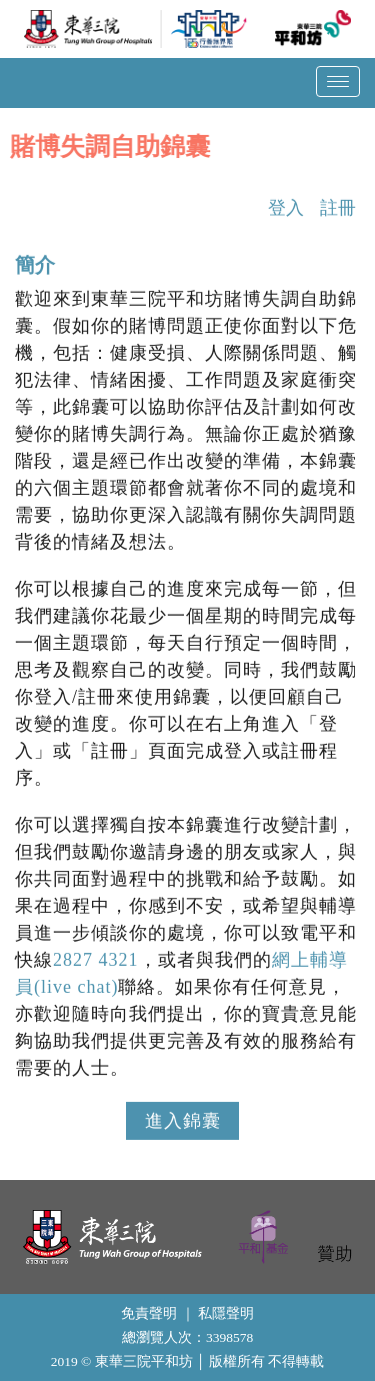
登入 (286, 211)
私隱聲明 (226, 1313)
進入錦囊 (182, 1124)
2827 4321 (96, 963)
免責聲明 (149, 1313)
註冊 (338, 211)
